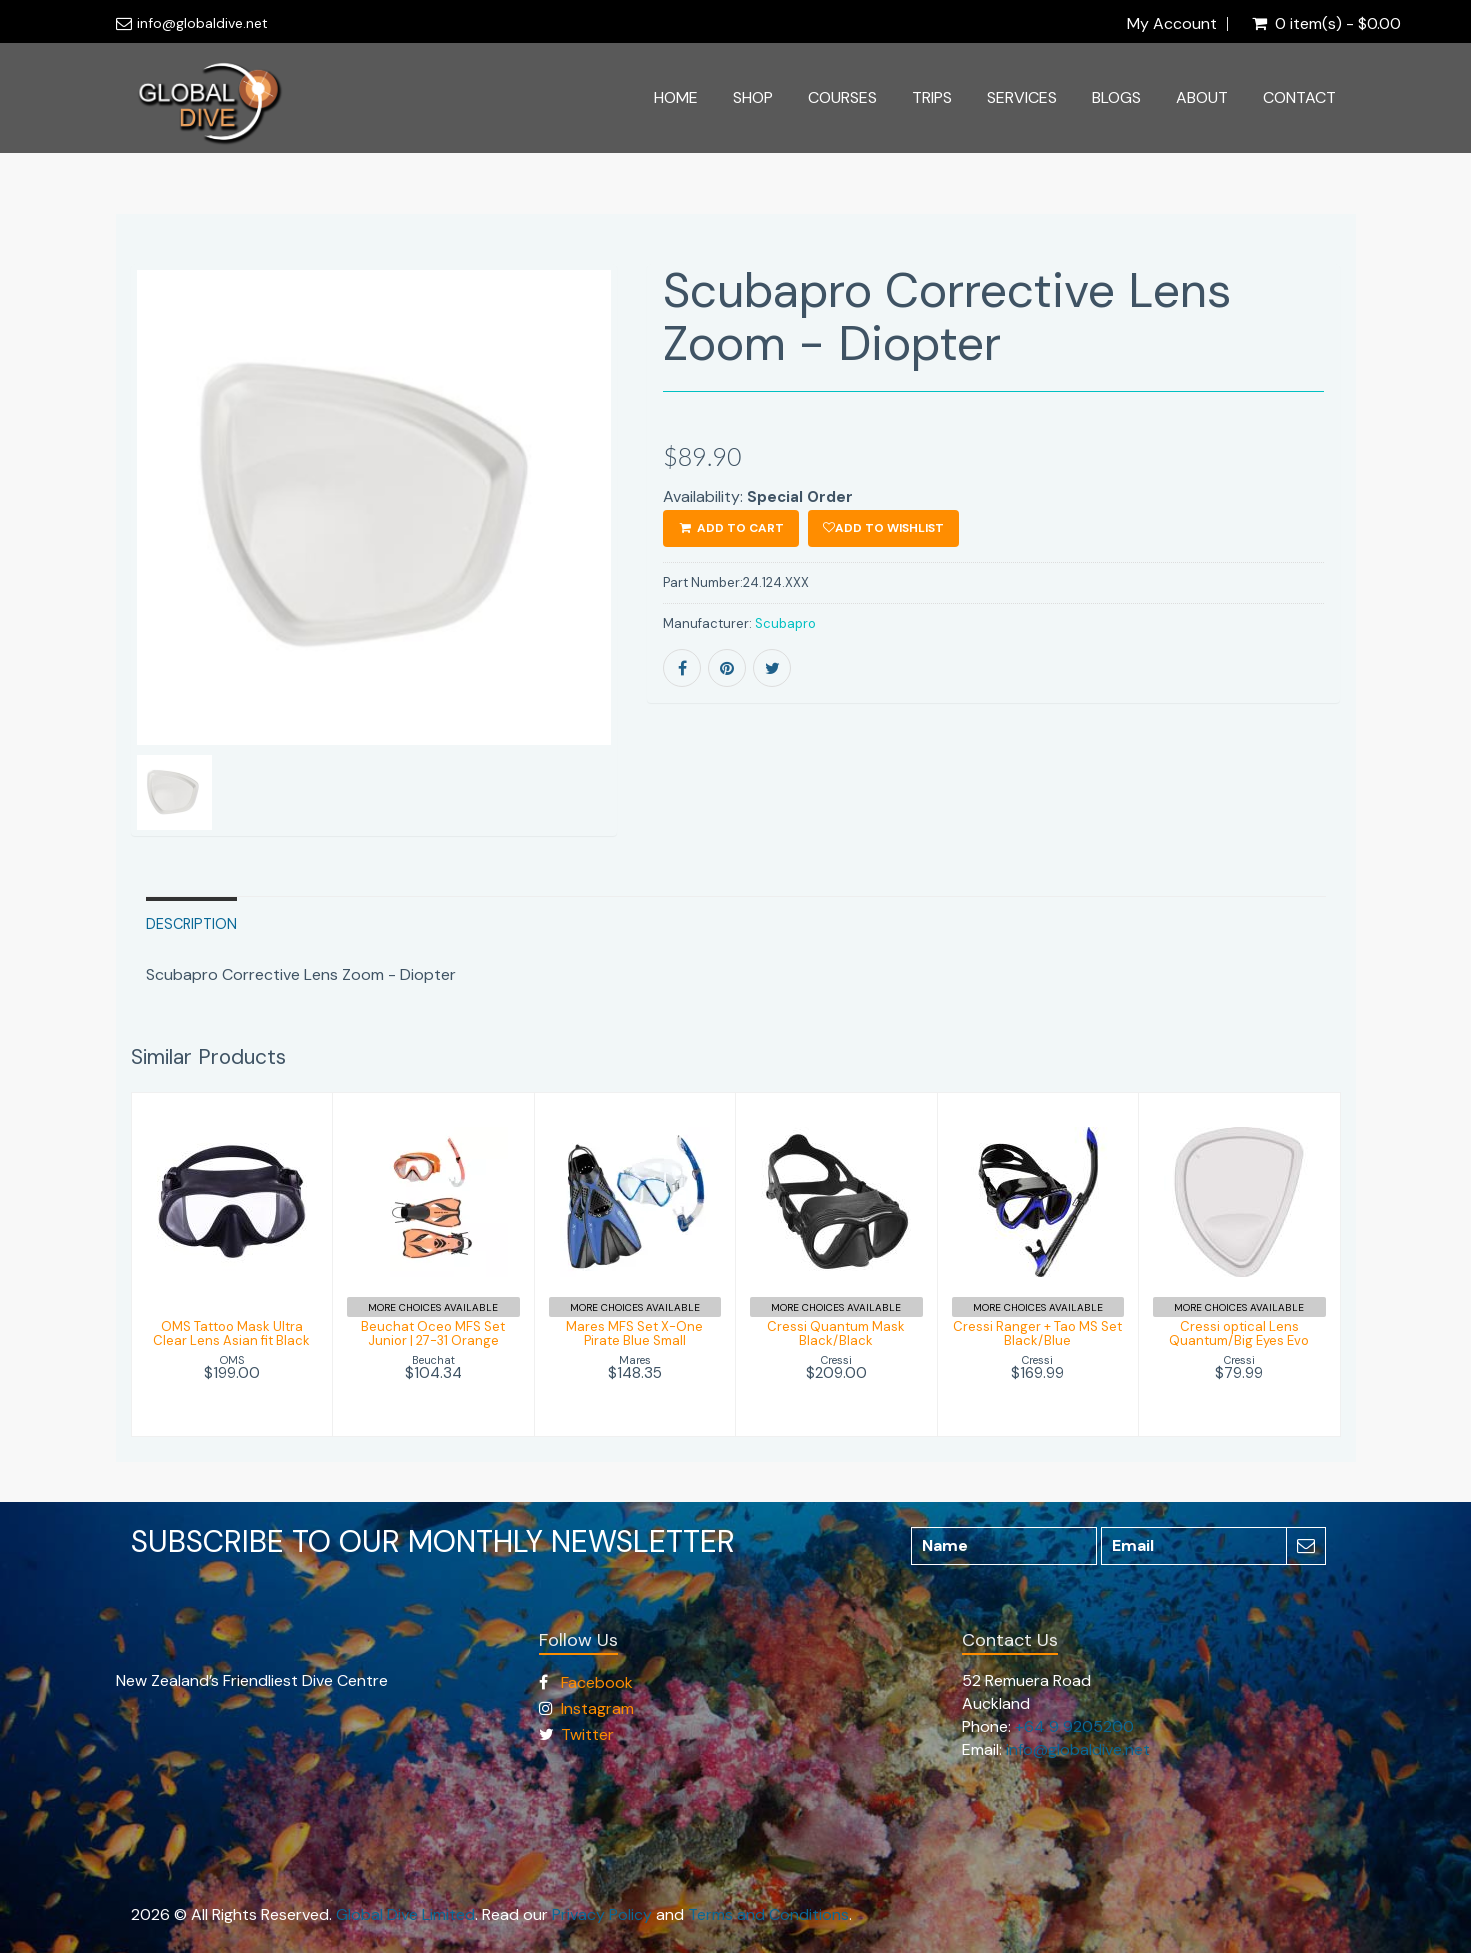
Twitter (587, 1734)
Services (1022, 97)
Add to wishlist (883, 528)
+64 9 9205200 (1074, 1726)
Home (676, 97)
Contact (1299, 97)
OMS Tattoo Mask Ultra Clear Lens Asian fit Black (231, 1333)
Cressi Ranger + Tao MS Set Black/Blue (1037, 1333)
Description (191, 924)
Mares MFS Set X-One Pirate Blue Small (634, 1333)
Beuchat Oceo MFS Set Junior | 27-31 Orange (433, 1333)
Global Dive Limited (405, 1914)
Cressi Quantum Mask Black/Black (836, 1333)
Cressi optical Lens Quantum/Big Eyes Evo (1239, 1333)
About (1202, 97)
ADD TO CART (730, 528)
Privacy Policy (602, 1914)
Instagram (597, 1708)
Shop (753, 97)
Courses (842, 97)
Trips (932, 97)
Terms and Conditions (768, 1914)
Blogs (1116, 97)
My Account (1172, 24)
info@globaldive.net (202, 23)
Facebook (597, 1682)
